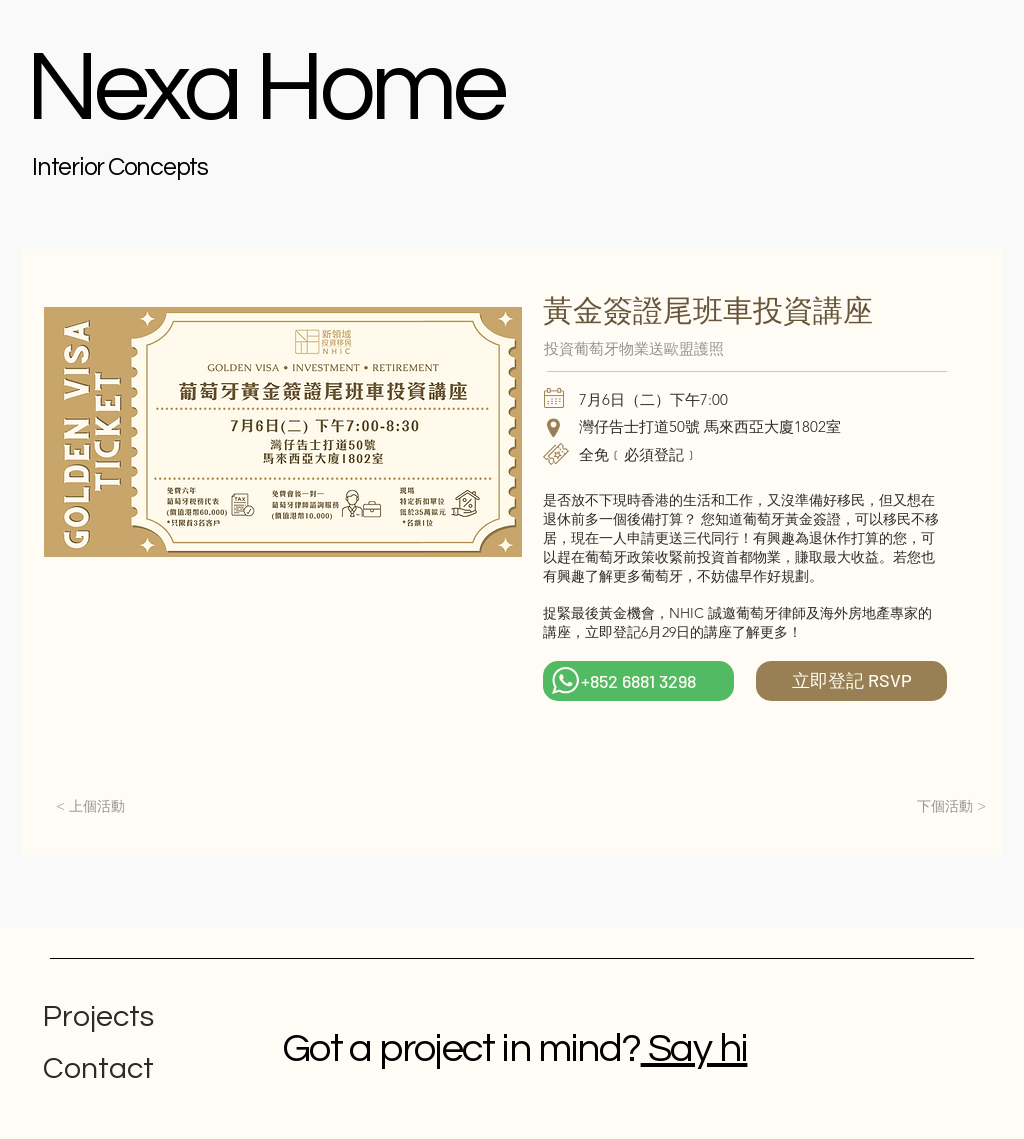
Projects (98, 1016)
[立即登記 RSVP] (851, 681)
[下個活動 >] (951, 807)
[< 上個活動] (90, 807)
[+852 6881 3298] (638, 681)
